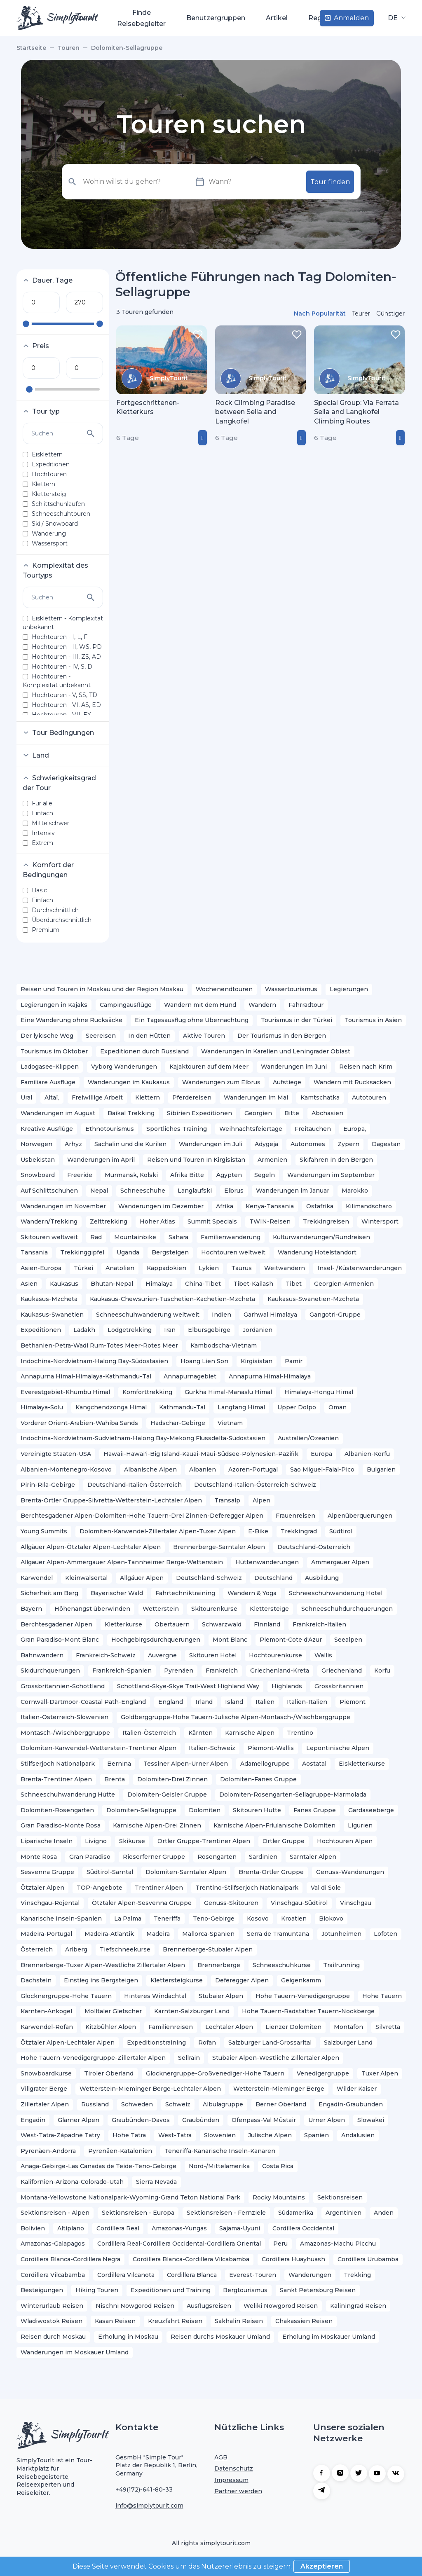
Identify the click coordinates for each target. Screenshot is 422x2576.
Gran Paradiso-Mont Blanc (60, 1639)
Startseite (31, 47)
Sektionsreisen (340, 2197)
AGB (220, 2457)
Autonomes (308, 1144)
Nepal (99, 1190)
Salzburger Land (348, 2042)
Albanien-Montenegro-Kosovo (66, 1469)
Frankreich (222, 1670)
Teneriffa (167, 1918)
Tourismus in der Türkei (296, 1020)
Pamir (293, 1361)
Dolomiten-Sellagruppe (141, 1810)
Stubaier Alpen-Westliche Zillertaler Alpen (275, 2057)
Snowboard (38, 1175)
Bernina (119, 1763)
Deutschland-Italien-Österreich (134, 1484)
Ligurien (360, 1825)
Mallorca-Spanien (208, 1933)
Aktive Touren (204, 1035)
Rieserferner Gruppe (154, 1856)
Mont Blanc (230, 1639)
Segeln (264, 1175)
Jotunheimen (341, 1933)
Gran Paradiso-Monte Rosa (61, 1825)
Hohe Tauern (382, 1996)
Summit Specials (212, 1221)
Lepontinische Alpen (337, 1748)
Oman (337, 1407)
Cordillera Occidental (303, 2228)
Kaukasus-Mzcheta (49, 1299)
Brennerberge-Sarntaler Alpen (219, 1547)
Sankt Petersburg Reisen (318, 2290)
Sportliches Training (176, 1128)
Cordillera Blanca (192, 2275)
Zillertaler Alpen (45, 2104)
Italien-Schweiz (212, 1748)
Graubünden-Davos (141, 2120)
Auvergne (162, 1655)
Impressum (231, 2480)
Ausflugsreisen (209, 2305)
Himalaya (159, 1283)
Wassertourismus (291, 989)
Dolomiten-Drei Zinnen (172, 1779)
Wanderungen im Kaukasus (129, 1082)
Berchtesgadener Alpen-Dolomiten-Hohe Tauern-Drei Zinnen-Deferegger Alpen (142, 1515)
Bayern (31, 1608)
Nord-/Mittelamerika (219, 2166)
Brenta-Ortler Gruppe (271, 1872)
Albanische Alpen (150, 1469)
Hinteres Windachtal (155, 1996)
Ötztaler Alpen (42, 1887)
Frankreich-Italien (319, 1624)
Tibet (294, 1283)
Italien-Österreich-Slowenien (64, 1717)
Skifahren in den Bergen (336, 1159)
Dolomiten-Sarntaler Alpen (185, 1872)
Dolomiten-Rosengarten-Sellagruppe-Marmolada (292, 1794)
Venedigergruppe (323, 2073)
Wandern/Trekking (49, 1221)
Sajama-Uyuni (239, 2228)
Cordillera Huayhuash (293, 2259)
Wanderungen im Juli (210, 1144)
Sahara (178, 1237)
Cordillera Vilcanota (126, 2275)
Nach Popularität (320, 313)
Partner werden (238, 2491)
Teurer (361, 313)
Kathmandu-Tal (182, 1407)
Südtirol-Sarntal (110, 1872)
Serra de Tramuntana (278, 1933)
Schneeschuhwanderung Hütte (68, 1794)
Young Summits (44, 1531)
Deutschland (273, 1578)
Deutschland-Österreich (313, 1547)
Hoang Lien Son (204, 1361)
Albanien (202, 1469)
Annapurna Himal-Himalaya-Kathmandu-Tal (86, 1376)
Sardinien (263, 1856)
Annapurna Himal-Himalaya (270, 1376)
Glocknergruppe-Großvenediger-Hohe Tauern (215, 2073)
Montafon (348, 2027)
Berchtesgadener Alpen (56, 1624)
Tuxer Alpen (379, 2073)
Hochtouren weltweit (233, 1252)
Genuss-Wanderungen (350, 1872)
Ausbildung (322, 1578)
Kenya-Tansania (270, 1206)
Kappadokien (166, 1268)
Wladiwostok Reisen (51, 2321)
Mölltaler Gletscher (113, 2011)
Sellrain (189, 2057)
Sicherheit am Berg (49, 1593)
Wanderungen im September (331, 1175)
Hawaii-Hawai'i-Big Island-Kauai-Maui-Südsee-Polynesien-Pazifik (200, 1454)
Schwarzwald (221, 1624)
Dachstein (36, 1980)
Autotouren (369, 1097)
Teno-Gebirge (213, 1918)
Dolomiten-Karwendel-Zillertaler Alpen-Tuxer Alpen (158, 1531)
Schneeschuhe (142, 1190)
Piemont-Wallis (271, 1748)
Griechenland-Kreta (279, 1670)
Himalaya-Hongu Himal (318, 1392)
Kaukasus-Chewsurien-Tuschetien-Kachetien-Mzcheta (172, 1299)
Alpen (261, 1500)
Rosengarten (217, 1856)
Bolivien (33, 2228)
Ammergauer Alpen (340, 1562)
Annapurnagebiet (190, 1376)
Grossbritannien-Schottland (63, 1686)
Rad (96, 1237)
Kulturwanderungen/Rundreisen (321, 1237)
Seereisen (101, 1035)
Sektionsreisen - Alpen (55, 2212)
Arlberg (76, 1949)
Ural (26, 1097)
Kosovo (258, 1918)
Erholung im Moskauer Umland (328, 2336)
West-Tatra (175, 2135)
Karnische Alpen (249, 1732)
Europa (321, 1454)
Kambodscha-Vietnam (223, 1345)
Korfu (382, 1670)
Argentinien (343, 2212)
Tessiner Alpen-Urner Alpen (185, 1763)
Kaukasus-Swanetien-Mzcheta (313, 1299)
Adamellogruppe (265, 1763)
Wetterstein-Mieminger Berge (278, 2088)
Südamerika (295, 2212)
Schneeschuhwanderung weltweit (147, 1314)
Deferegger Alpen (242, 1980)
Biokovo (331, 1918)
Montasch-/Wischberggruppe (65, 1732)
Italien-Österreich (149, 1732)
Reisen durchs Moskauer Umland (220, 2336)
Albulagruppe (223, 2104)
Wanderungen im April (101, 1159)
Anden (384, 2212)
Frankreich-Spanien (122, 1670)
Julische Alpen (270, 2135)
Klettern (147, 1097)
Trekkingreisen (326, 1221)
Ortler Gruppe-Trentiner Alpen (203, 1841)
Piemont (353, 1702)
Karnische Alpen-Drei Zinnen (157, 1825)
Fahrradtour (306, 1004)
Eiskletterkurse (362, 1763)
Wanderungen (309, 2275)
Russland (95, 2104)
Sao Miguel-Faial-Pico (322, 1469)
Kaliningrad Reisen (358, 2305)
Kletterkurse (123, 1624)
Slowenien (220, 2135)
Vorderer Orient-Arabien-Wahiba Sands (79, 1423)
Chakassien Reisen (304, 2321)
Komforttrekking (147, 1392)
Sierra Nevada (156, 2181)
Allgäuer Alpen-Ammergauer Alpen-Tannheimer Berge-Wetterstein (122, 1562)
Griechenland (341, 1670)
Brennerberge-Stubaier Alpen (208, 1949)
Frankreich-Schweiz (106, 1655)
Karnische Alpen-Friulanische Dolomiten (274, 1825)
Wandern (262, 1004)
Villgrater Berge (44, 2088)
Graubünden (200, 2120)
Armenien (272, 1159)
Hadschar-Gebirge (177, 1423)
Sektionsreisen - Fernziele (226, 2212)
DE (393, 18)
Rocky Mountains (279, 2197)
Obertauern (172, 1624)
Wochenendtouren (224, 989)
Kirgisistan (256, 1361)
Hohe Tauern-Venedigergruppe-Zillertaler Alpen (93, 2057)
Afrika (224, 1206)
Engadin (33, 2120)
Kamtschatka (320, 1097)
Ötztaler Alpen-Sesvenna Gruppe (142, 1903)
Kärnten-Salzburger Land (192, 2011)
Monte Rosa (39, 1856)
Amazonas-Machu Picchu (338, 2243)
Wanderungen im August (58, 1113)
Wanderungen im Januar (292, 1190)
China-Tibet (203, 1283)
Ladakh (84, 1330)
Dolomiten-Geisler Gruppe (167, 1794)
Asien (29, 1283)
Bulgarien (381, 1469)
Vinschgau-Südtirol (299, 1903)
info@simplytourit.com (149, 2505)
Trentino (300, 1732)
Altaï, (52, 1097)
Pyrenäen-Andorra (48, 2151)
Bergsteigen (170, 1252)
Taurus (241, 1268)
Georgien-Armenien (344, 1283)
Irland (204, 1702)
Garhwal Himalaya (270, 1314)
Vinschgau (355, 1903)
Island (234, 1702)
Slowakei (370, 2120)
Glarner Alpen (78, 2120)
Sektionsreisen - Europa (138, 2212)
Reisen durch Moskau (53, 2336)
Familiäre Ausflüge (48, 1082)
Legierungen (349, 989)
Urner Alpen (326, 2120)
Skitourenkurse (214, 1608)
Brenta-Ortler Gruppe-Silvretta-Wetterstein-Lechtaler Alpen (111, 1500)
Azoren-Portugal (253, 1469)
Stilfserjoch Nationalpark (58, 1763)
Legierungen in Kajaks (54, 1004)
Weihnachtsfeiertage (250, 1128)
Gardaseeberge (371, 1810)
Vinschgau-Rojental (50, 1903)
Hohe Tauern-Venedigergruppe (303, 1996)
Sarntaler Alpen (313, 1856)
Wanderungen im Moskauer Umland (75, 2352)
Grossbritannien (338, 1686)
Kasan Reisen (115, 2321)
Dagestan (386, 1144)
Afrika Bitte (187, 1175)
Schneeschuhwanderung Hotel (335, 1593)
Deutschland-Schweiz (209, 1578)
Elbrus (234, 1190)
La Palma (127, 1918)
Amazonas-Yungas (179, 2228)
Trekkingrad (299, 1531)
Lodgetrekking (130, 1330)
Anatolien (120, 1268)
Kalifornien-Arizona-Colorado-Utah (72, 2181)
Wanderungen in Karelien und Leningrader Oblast (275, 1051)
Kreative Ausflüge (47, 1128)
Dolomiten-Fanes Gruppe (258, 1779)
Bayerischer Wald (117, 1593)
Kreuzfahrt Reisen (175, 2321)
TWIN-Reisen (270, 1221)
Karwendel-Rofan (47, 2027)
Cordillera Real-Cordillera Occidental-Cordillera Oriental (179, 2243)
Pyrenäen (178, 1670)
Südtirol (340, 1531)
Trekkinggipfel (82, 1252)
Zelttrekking (108, 1221)
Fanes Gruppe (314, 1810)
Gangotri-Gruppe (335, 1314)
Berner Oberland (281, 2104)
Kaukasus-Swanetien (52, 1314)
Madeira (158, 1933)
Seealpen (348, 1639)
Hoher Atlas (157, 1221)
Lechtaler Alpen (229, 2027)
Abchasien (327, 1113)
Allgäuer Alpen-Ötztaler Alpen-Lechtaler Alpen (91, 1547)
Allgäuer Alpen (142, 1578)
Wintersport (380, 1221)
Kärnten (200, 1732)
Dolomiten (204, 1810)
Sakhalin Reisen (239, 2321)
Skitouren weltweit (49, 1237)
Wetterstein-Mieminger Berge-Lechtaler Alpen (150, 2088)
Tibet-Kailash (253, 1283)
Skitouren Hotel (213, 1655)
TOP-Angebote (99, 1887)
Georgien (258, 1113)
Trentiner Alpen (159, 1887)
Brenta (114, 1779)
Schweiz (177, 2104)
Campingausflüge (126, 1004)
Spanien (316, 2135)
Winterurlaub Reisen (52, 2305)
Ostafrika (319, 1206)
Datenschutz (233, 2468)
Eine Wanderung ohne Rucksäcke (71, 1020)
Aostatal (314, 1763)
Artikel (277, 18)
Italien (265, 1702)
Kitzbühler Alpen (110, 2027)
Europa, (354, 1128)
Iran (170, 1330)
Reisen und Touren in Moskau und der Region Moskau (102, 989)
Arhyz (73, 1144)
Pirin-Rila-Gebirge (48, 1484)
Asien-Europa (41, 1268)
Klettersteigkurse (176, 1980)
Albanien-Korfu (367, 1454)
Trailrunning (341, 1965)
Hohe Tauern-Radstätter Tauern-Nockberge (308, 2011)
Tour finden (330, 182)
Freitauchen (313, 1128)
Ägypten (229, 1175)
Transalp (227, 1500)
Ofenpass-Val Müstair (264, 2120)
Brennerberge (218, 1965)
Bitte (291, 1113)
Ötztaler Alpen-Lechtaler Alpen (68, 2042)
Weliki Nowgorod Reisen (281, 2305)
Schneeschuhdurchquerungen (347, 1608)
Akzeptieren (321, 2566)
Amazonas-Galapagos (53, 2243)
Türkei (83, 1268)
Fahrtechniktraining (185, 1593)
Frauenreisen (295, 1515)
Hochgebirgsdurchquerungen (155, 1639)
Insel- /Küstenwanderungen (359, 1268)
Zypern (348, 1144)
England (170, 1702)
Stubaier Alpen (221, 1996)
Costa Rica (277, 2166)
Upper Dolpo (296, 1407)
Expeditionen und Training (171, 2290)
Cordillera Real (117, 2228)
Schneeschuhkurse (282, 1965)
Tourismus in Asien (373, 1020)
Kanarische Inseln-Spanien (61, 1918)
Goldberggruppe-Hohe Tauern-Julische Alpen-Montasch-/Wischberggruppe (235, 1717)
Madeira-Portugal (46, 1933)
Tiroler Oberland (109, 2073)
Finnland (267, 1624)
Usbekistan (38, 1159)
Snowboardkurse (46, 2073)
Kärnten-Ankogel (46, 2011)
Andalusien (358, 2135)
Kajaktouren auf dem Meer (209, 1066)
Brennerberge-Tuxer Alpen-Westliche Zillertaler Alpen (103, 1965)
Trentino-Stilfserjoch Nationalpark (246, 1887)
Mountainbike (135, 1237)
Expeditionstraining (156, 2042)
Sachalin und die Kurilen (130, 1144)
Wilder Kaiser (357, 2088)
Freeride (79, 1175)
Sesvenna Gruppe (47, 1872)
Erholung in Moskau (128, 2336)
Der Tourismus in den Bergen (281, 1035)
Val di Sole (326, 1887)
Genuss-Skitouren (231, 1903)
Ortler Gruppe (284, 1841)
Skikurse (132, 1841)
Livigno (96, 1841)
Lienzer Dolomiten (293, 2027)
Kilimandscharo (369, 1206)
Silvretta (387, 2027)
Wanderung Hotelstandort (317, 1252)
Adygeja (266, 1144)
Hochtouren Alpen (345, 1841)
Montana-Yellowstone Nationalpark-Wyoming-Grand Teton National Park (130, 2197)
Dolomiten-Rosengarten (57, 1810)
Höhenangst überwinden (92, 1608)
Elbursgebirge (209, 1330)
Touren (84, 18)
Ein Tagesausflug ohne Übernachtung (192, 1020)
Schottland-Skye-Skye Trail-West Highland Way (188, 1686)
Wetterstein (161, 1608)
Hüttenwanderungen (267, 1562)
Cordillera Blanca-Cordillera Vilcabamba (191, 2259)
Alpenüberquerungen (360, 1515)
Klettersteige (269, 1608)
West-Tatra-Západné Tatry (60, 2135)
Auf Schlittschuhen (49, 1190)
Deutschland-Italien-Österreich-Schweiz (255, 1484)
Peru (280, 2243)
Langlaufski (195, 1190)
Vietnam (230, 1423)
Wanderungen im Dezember (161, 1206)
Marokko (355, 1190)
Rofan (207, 2042)
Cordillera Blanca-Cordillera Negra (70, 2259)
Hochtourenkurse (275, 1655)
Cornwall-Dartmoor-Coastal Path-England (83, 1702)
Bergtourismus (245, 2290)
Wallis (323, 1655)
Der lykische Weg (47, 1035)
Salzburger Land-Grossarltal (270, 2042)
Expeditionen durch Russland (144, 1051)
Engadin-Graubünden (351, 2104)
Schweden (137, 2104)
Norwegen (36, 1144)
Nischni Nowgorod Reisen (135, 2305)
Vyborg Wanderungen (124, 1066)
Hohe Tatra (129, 2135)
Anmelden (347, 18)
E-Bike (258, 1531)
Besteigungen (42, 2290)
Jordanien (257, 1330)
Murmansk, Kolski (131, 1175)
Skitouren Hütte (257, 1810)
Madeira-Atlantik (109, 1933)
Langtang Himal (241, 1407)
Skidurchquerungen (50, 1670)
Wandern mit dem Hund (200, 1004)
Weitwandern (284, 1268)
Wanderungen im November (63, 1206)
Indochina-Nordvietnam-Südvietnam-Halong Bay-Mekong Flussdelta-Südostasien (143, 1438)
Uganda (128, 1252)
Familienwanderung (230, 1237)
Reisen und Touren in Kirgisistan (196, 1159)
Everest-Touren (252, 2275)
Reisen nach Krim (365, 1066)
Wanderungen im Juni (294, 1066)
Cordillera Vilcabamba (53, 2275)
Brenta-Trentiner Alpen (56, 1779)
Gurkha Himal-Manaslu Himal (228, 1392)
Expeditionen (41, 1330)
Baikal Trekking (131, 1113)
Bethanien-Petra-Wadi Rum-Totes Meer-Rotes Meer (99, 1345)
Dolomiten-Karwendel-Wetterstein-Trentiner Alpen (98, 1748)
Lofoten (385, 1933)
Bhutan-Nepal (112, 1283)
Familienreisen (170, 2027)
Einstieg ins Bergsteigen (101, 1980)
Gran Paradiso (89, 1856)
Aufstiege (287, 1082)
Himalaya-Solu (42, 1407)
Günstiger (390, 313)
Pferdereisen (191, 1097)
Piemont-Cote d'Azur (291, 1639)
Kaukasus (64, 1283)
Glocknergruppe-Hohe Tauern (66, 1996)
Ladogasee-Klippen (50, 1066)
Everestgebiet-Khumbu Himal (65, 1392)
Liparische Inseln (47, 1841)
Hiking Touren (96, 2290)
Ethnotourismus (109, 1128)
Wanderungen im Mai (256, 1097)
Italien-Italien (307, 1702)
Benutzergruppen (215, 18)
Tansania (34, 1252)
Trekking (357, 2275)
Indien (221, 1314)
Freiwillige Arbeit (97, 1097)
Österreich (37, 1949)
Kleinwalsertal (86, 1578)
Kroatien (294, 1918)
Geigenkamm (301, 1980)
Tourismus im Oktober (54, 1051)
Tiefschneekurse (125, 1949)
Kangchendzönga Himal (111, 1407)
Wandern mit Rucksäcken (352, 1082)
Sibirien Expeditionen (199, 1113)
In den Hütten (149, 1035)
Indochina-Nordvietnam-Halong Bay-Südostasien (94, 1361)
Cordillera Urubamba (368, 2259)
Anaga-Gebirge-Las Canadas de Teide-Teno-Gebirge (98, 2166)
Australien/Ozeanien (308, 1438)
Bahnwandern (42, 1655)
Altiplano (70, 2228)
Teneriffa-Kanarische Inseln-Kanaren (219, 2151)
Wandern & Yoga (252, 1593)
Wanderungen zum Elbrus (221, 1082)
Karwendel (37, 1578)
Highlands (287, 1686)
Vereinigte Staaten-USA (56, 1454)
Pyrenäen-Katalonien (120, 2151)
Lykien (209, 1268)
